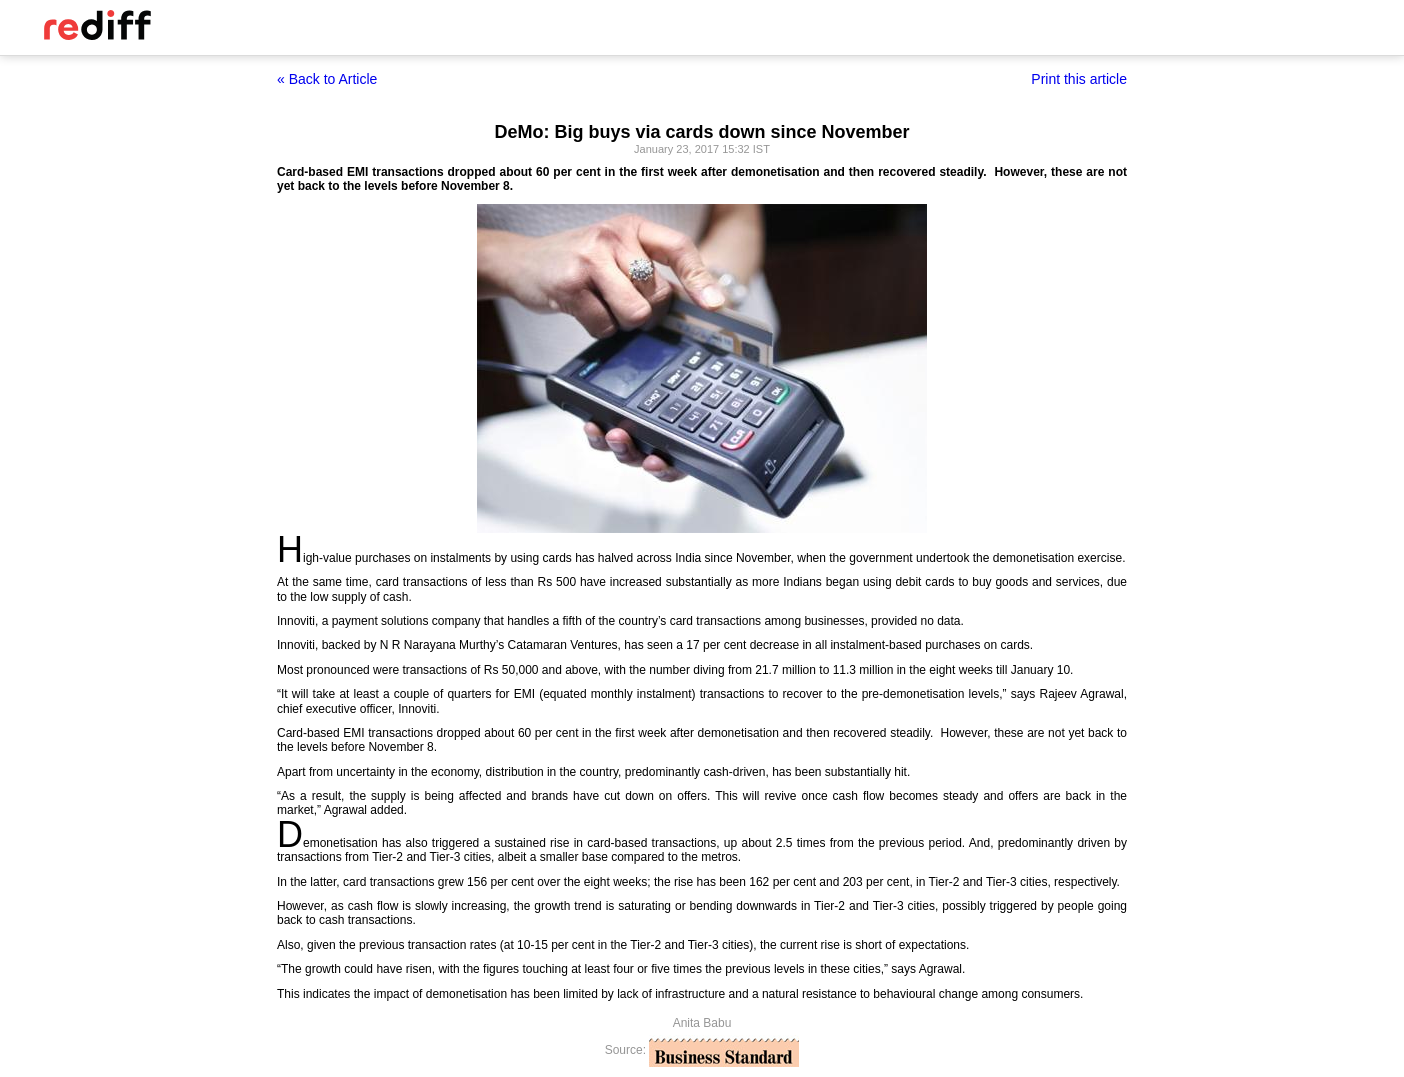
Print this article (1079, 79)
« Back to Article (327, 79)
